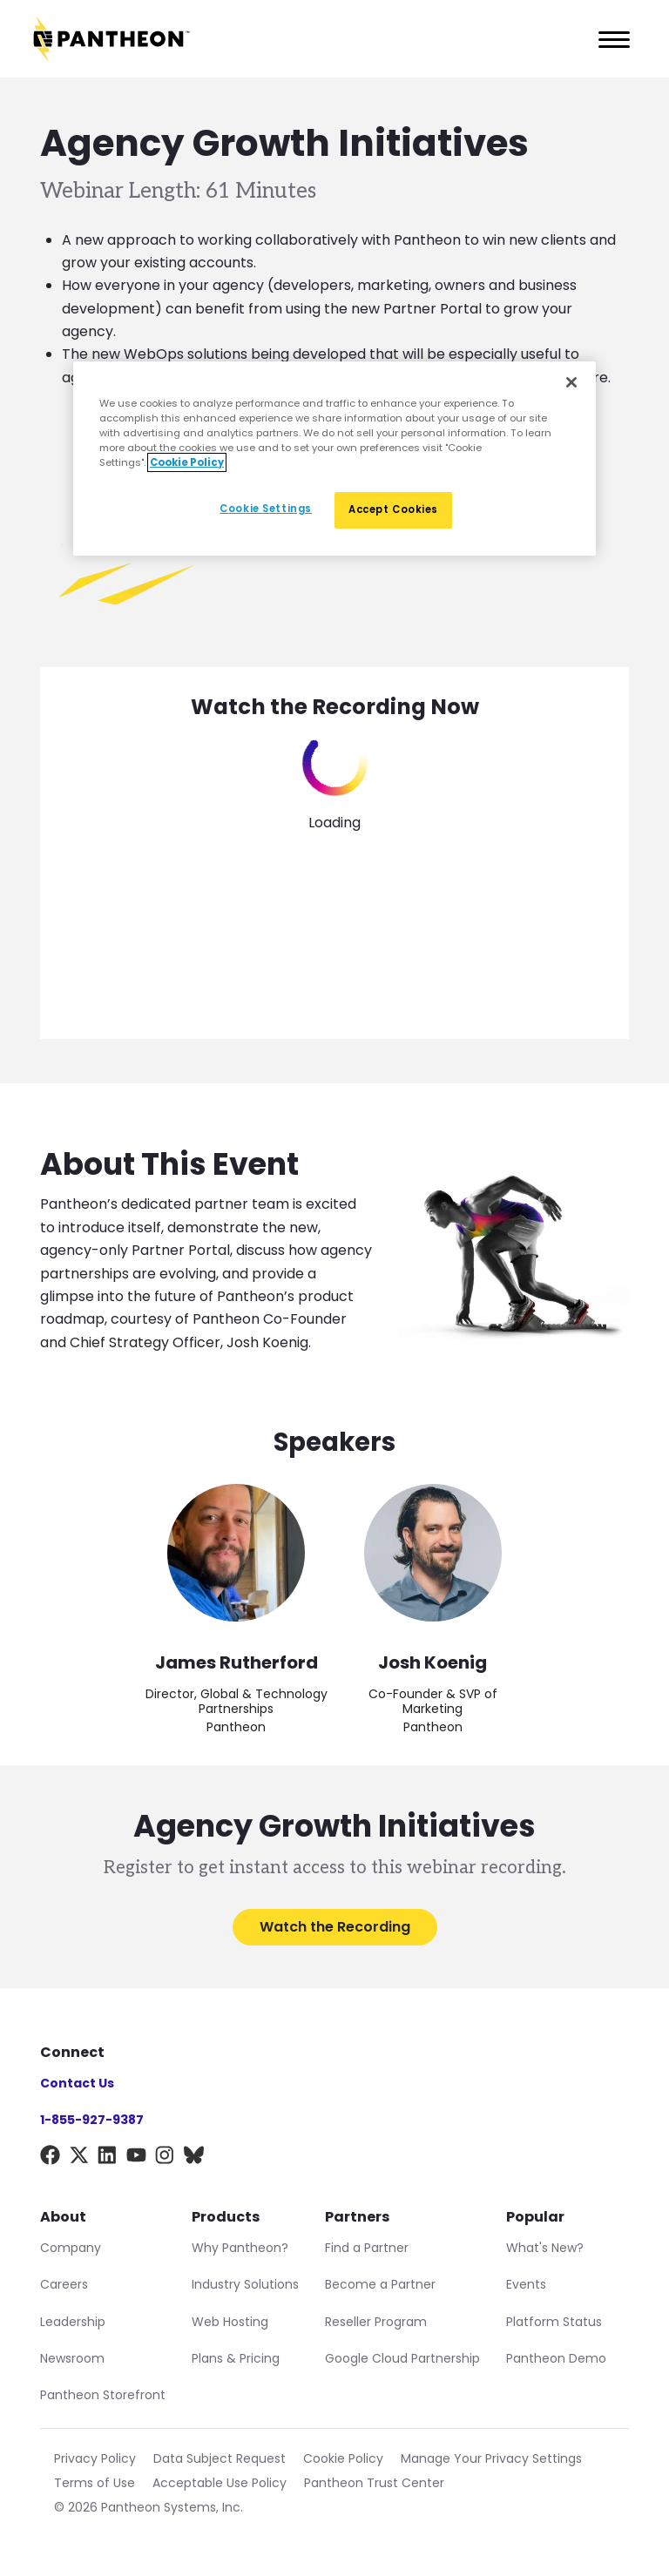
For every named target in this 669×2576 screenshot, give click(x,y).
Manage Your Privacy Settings (491, 2458)
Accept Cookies (393, 509)
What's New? (545, 2247)
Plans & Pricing (236, 2358)
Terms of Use (94, 2483)
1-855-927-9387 (92, 2119)
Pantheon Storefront (103, 2395)
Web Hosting (230, 2321)
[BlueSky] (194, 2158)
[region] (334, 458)
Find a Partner (367, 2247)
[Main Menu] (609, 39)
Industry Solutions (245, 2284)
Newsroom (72, 2358)
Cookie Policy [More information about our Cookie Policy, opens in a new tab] (187, 462)
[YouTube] (136, 2158)
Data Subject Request (219, 2458)
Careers (64, 2284)
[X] (79, 2158)
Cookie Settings (266, 509)
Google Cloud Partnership (402, 2358)
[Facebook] (50, 2158)
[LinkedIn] (108, 2158)
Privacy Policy (95, 2458)
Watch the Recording (335, 1927)
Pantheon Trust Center (374, 2483)
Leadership (72, 2321)
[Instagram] (165, 2158)
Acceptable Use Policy (219, 2483)
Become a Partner (380, 2284)
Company (70, 2247)
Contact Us (77, 2083)
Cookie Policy (343, 2458)
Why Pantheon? (240, 2247)
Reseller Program (376, 2321)
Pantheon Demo (556, 2358)
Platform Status (554, 2321)
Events (526, 2284)
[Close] (571, 382)
